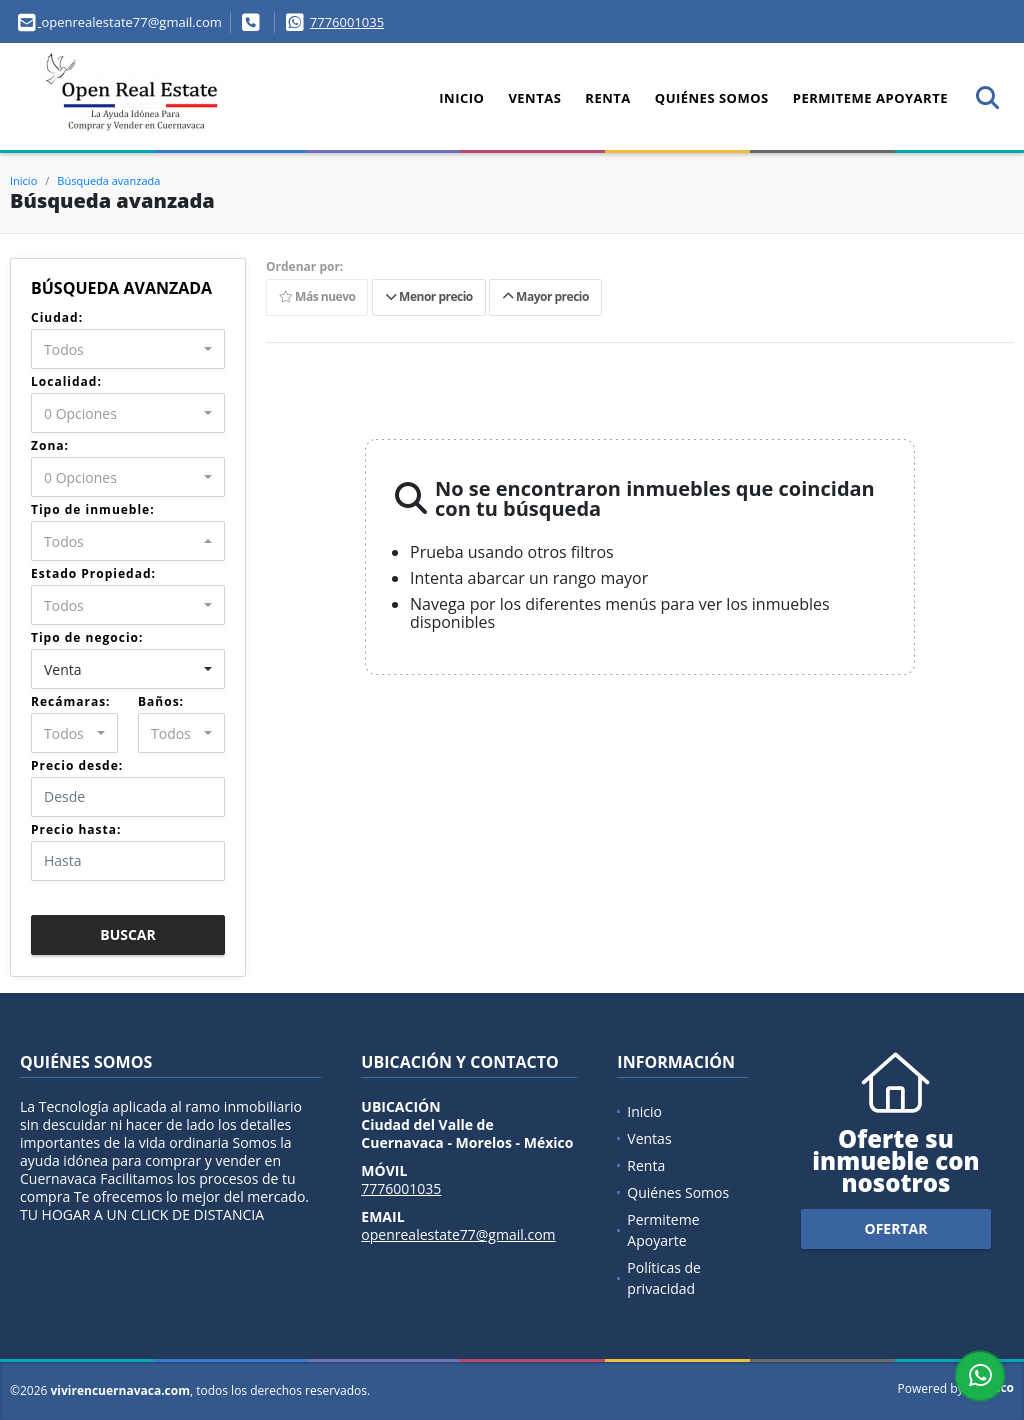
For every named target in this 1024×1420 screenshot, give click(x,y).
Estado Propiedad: (93, 573)
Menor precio (429, 297)
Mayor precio (545, 297)
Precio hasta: (76, 829)
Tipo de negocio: (87, 637)
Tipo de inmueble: (93, 509)
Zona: (50, 445)
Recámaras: (71, 701)
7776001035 (347, 22)
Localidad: (66, 381)
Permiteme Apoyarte (870, 98)
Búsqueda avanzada (108, 180)
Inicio (461, 98)
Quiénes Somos (712, 98)
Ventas (534, 98)
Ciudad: (57, 317)
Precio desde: (77, 765)
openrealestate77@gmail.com (458, 1234)
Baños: (161, 701)
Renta (607, 98)
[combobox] (128, 349)
